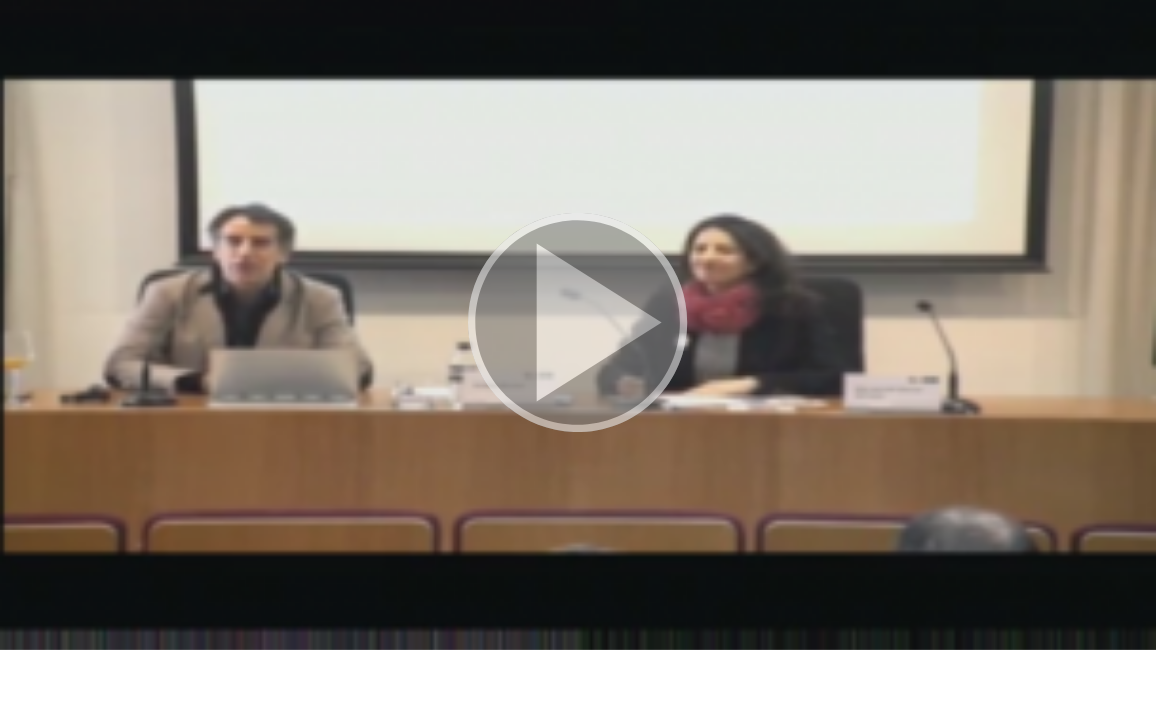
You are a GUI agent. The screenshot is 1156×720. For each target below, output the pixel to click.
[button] (578, 325)
